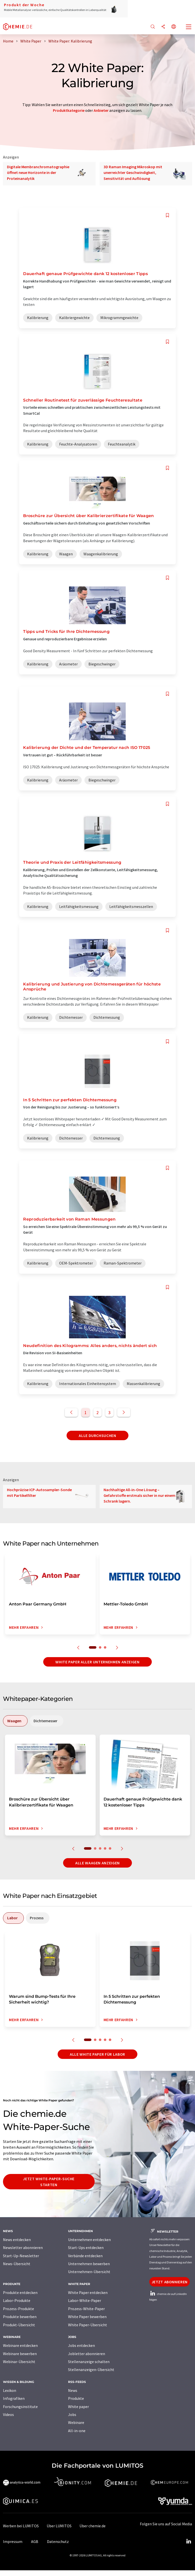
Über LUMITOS (59, 2525)
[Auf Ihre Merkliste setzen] (167, 215)
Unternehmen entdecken (89, 2239)
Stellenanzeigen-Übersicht (91, 2369)
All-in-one (76, 2430)
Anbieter (101, 110)
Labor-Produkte (16, 2300)
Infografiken (14, 2398)
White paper (78, 2406)
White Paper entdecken (88, 2292)
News (72, 2390)
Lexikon (9, 2390)
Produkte (76, 2398)
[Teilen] (163, 27)
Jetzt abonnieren (170, 2281)
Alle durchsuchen (97, 1435)
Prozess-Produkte (18, 2308)
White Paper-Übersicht (87, 2324)
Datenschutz (58, 2541)
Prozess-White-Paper (86, 2308)
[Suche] (152, 27)
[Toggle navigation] (189, 27)
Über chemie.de (92, 2525)
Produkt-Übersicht (19, 2324)
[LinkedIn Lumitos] (188, 2541)
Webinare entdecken (20, 2345)
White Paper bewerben (87, 2316)
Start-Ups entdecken (86, 2247)
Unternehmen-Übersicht (89, 2271)
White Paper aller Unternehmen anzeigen (97, 1661)
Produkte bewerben (20, 2316)
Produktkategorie (68, 110)
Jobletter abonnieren (86, 2353)
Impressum (12, 2541)
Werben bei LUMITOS (21, 2525)
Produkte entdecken (20, 2292)
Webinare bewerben (20, 2353)
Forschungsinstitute (20, 2406)
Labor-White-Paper (84, 2300)
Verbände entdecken (85, 2255)
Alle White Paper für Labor (97, 2054)
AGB (34, 2541)
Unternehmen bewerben (89, 2263)
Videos (8, 2414)
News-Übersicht (16, 2263)
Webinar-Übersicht (19, 2361)
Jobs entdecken (81, 2345)
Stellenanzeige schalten (89, 2361)
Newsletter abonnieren (23, 2247)
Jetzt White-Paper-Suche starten (49, 2181)
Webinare (76, 2422)
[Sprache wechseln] (173, 27)
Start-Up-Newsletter (21, 2255)
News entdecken (17, 2239)
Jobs (72, 2414)
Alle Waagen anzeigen (97, 1862)
